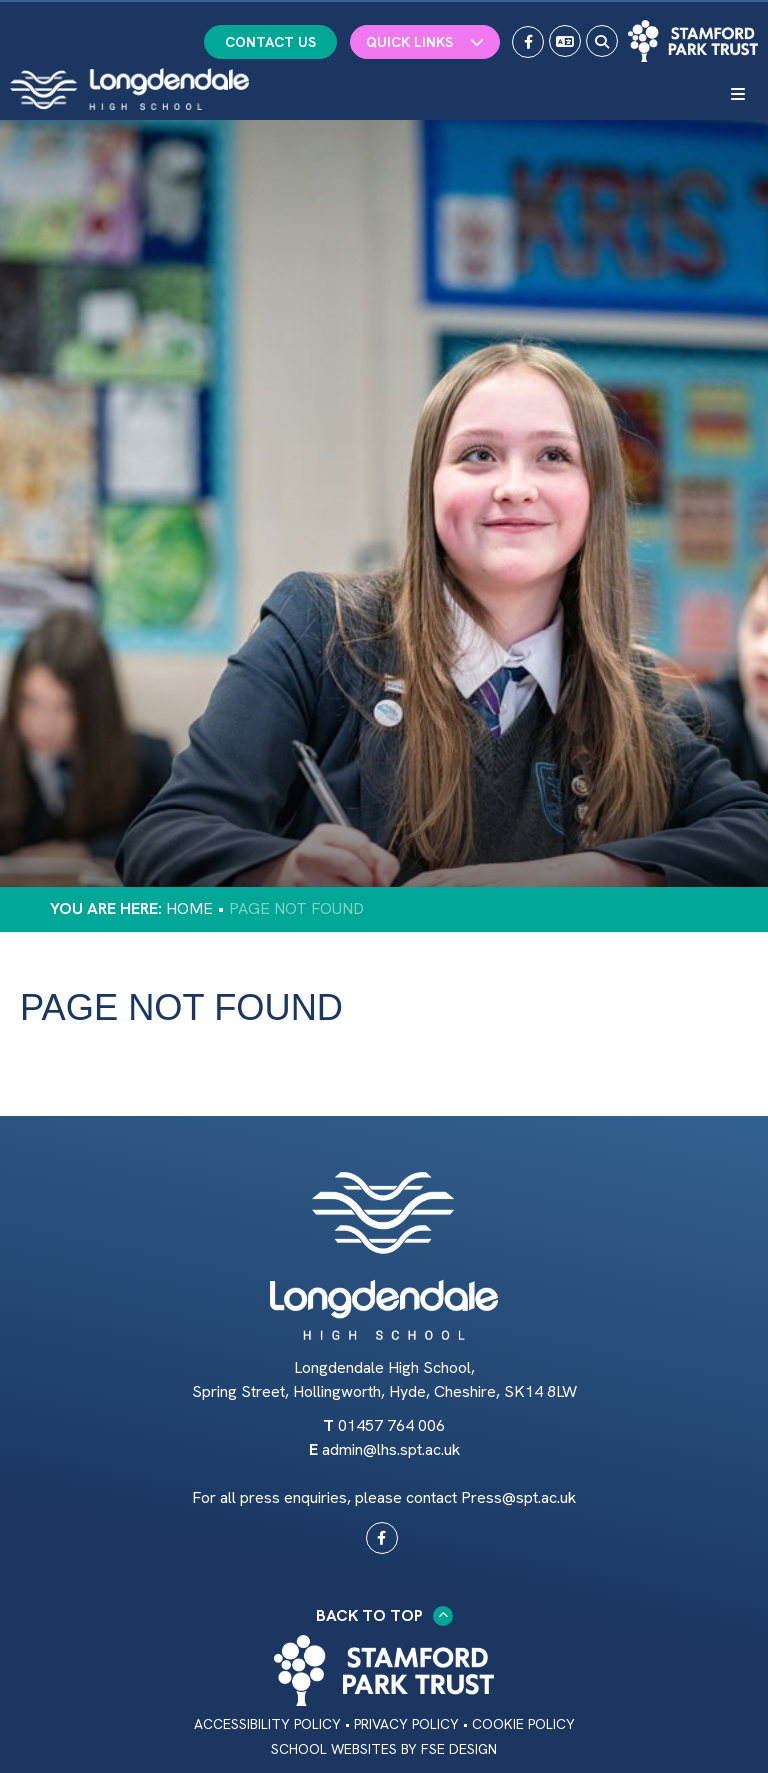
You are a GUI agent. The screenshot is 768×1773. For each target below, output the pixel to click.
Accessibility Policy (267, 1724)
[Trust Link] (693, 41)
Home (189, 908)
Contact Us (270, 42)
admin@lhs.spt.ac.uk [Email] (391, 1449)
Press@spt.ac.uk (518, 1497)
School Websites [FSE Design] (334, 1749)
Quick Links (425, 42)
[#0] (382, 1538)
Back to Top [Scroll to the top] (384, 1615)
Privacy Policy (406, 1724)
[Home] (129, 89)
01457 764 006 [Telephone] (391, 1425)
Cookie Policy (523, 1724)
